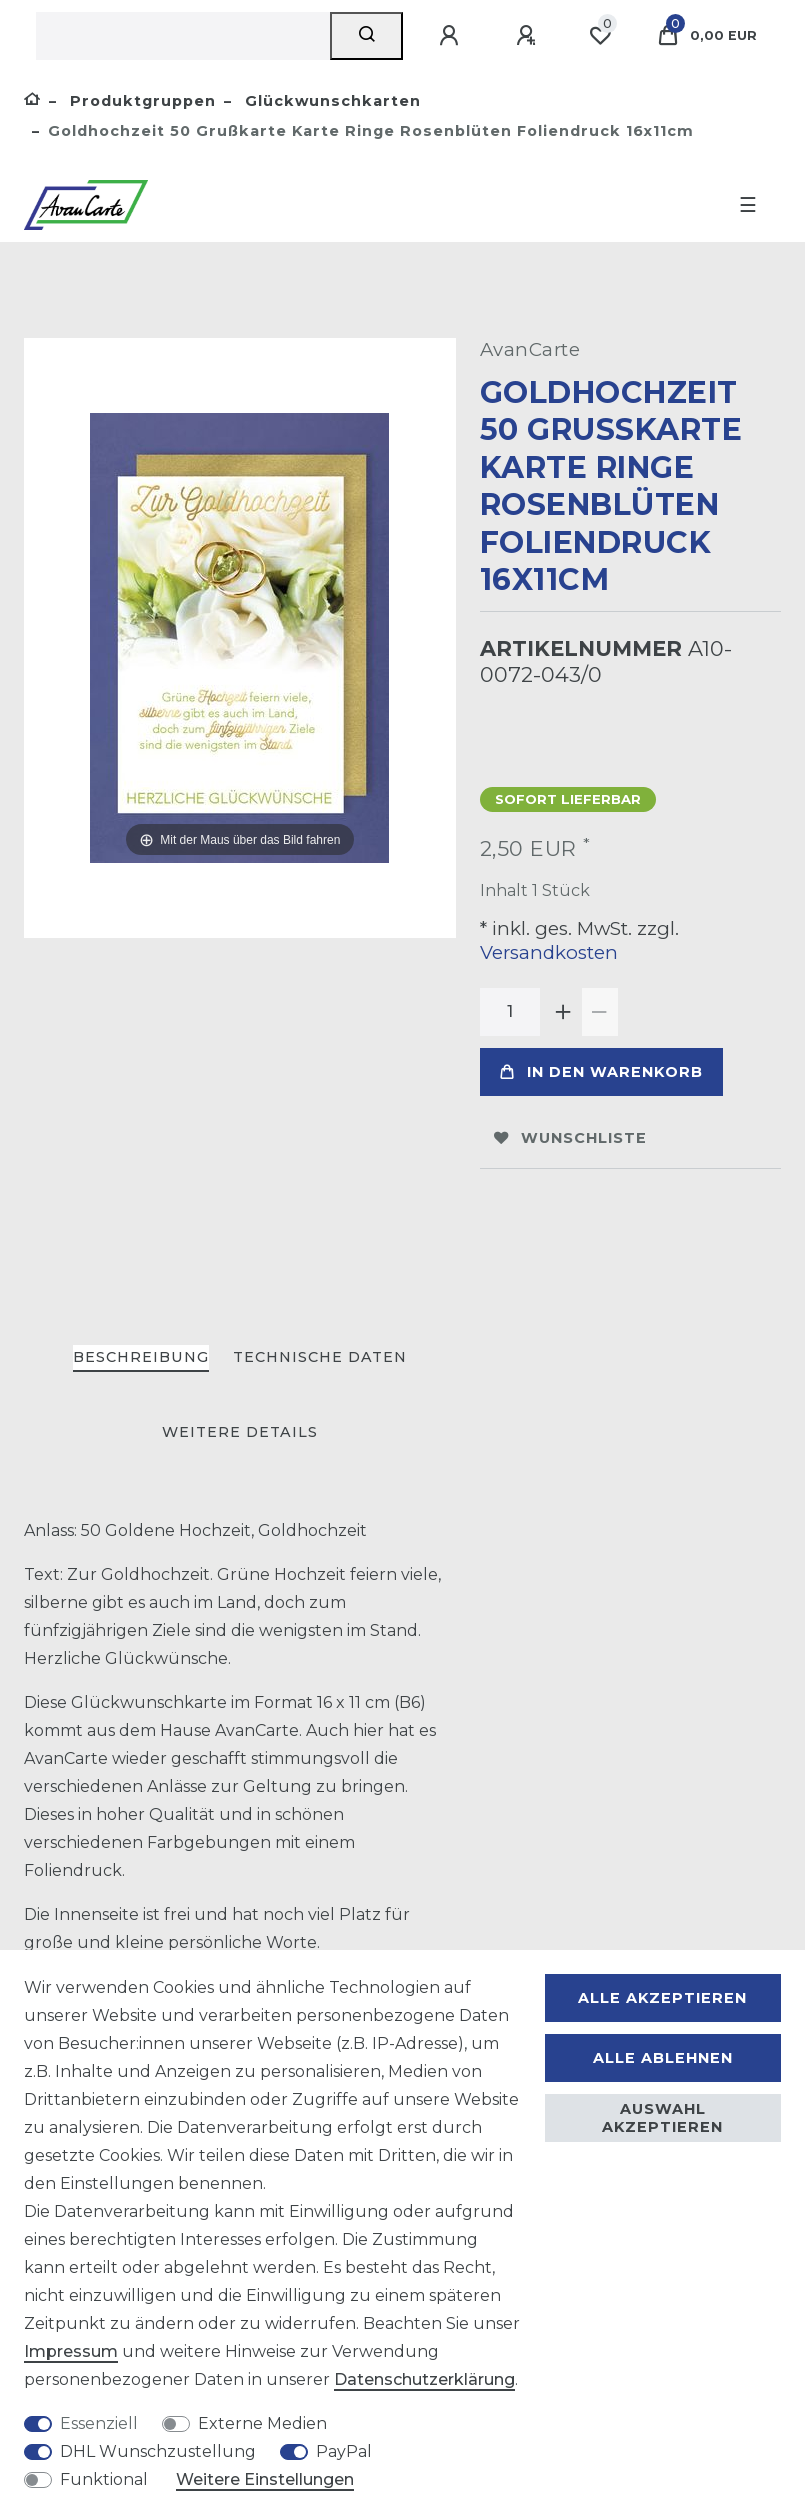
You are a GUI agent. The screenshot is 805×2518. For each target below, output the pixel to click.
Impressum (71, 2351)
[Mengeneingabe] (510, 1012)
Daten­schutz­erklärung (424, 2379)
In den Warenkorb (601, 1072)
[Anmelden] (452, 36)
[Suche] (366, 36)
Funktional (104, 2479)
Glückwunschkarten (330, 101)
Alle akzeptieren (662, 1998)
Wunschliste (570, 1138)
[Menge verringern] (600, 1012)
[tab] (141, 1358)
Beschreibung (141, 1357)
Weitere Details (240, 1432)
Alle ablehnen (663, 2058)
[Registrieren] (529, 36)
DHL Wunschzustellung (158, 2451)
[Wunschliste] (600, 36)
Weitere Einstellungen (265, 2479)
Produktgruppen (140, 101)
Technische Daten (320, 1357)
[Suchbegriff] (183, 36)
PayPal (344, 2451)
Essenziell (99, 2423)
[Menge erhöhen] (564, 1012)
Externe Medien (262, 2423)
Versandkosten (549, 952)
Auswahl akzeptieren (662, 2118)
